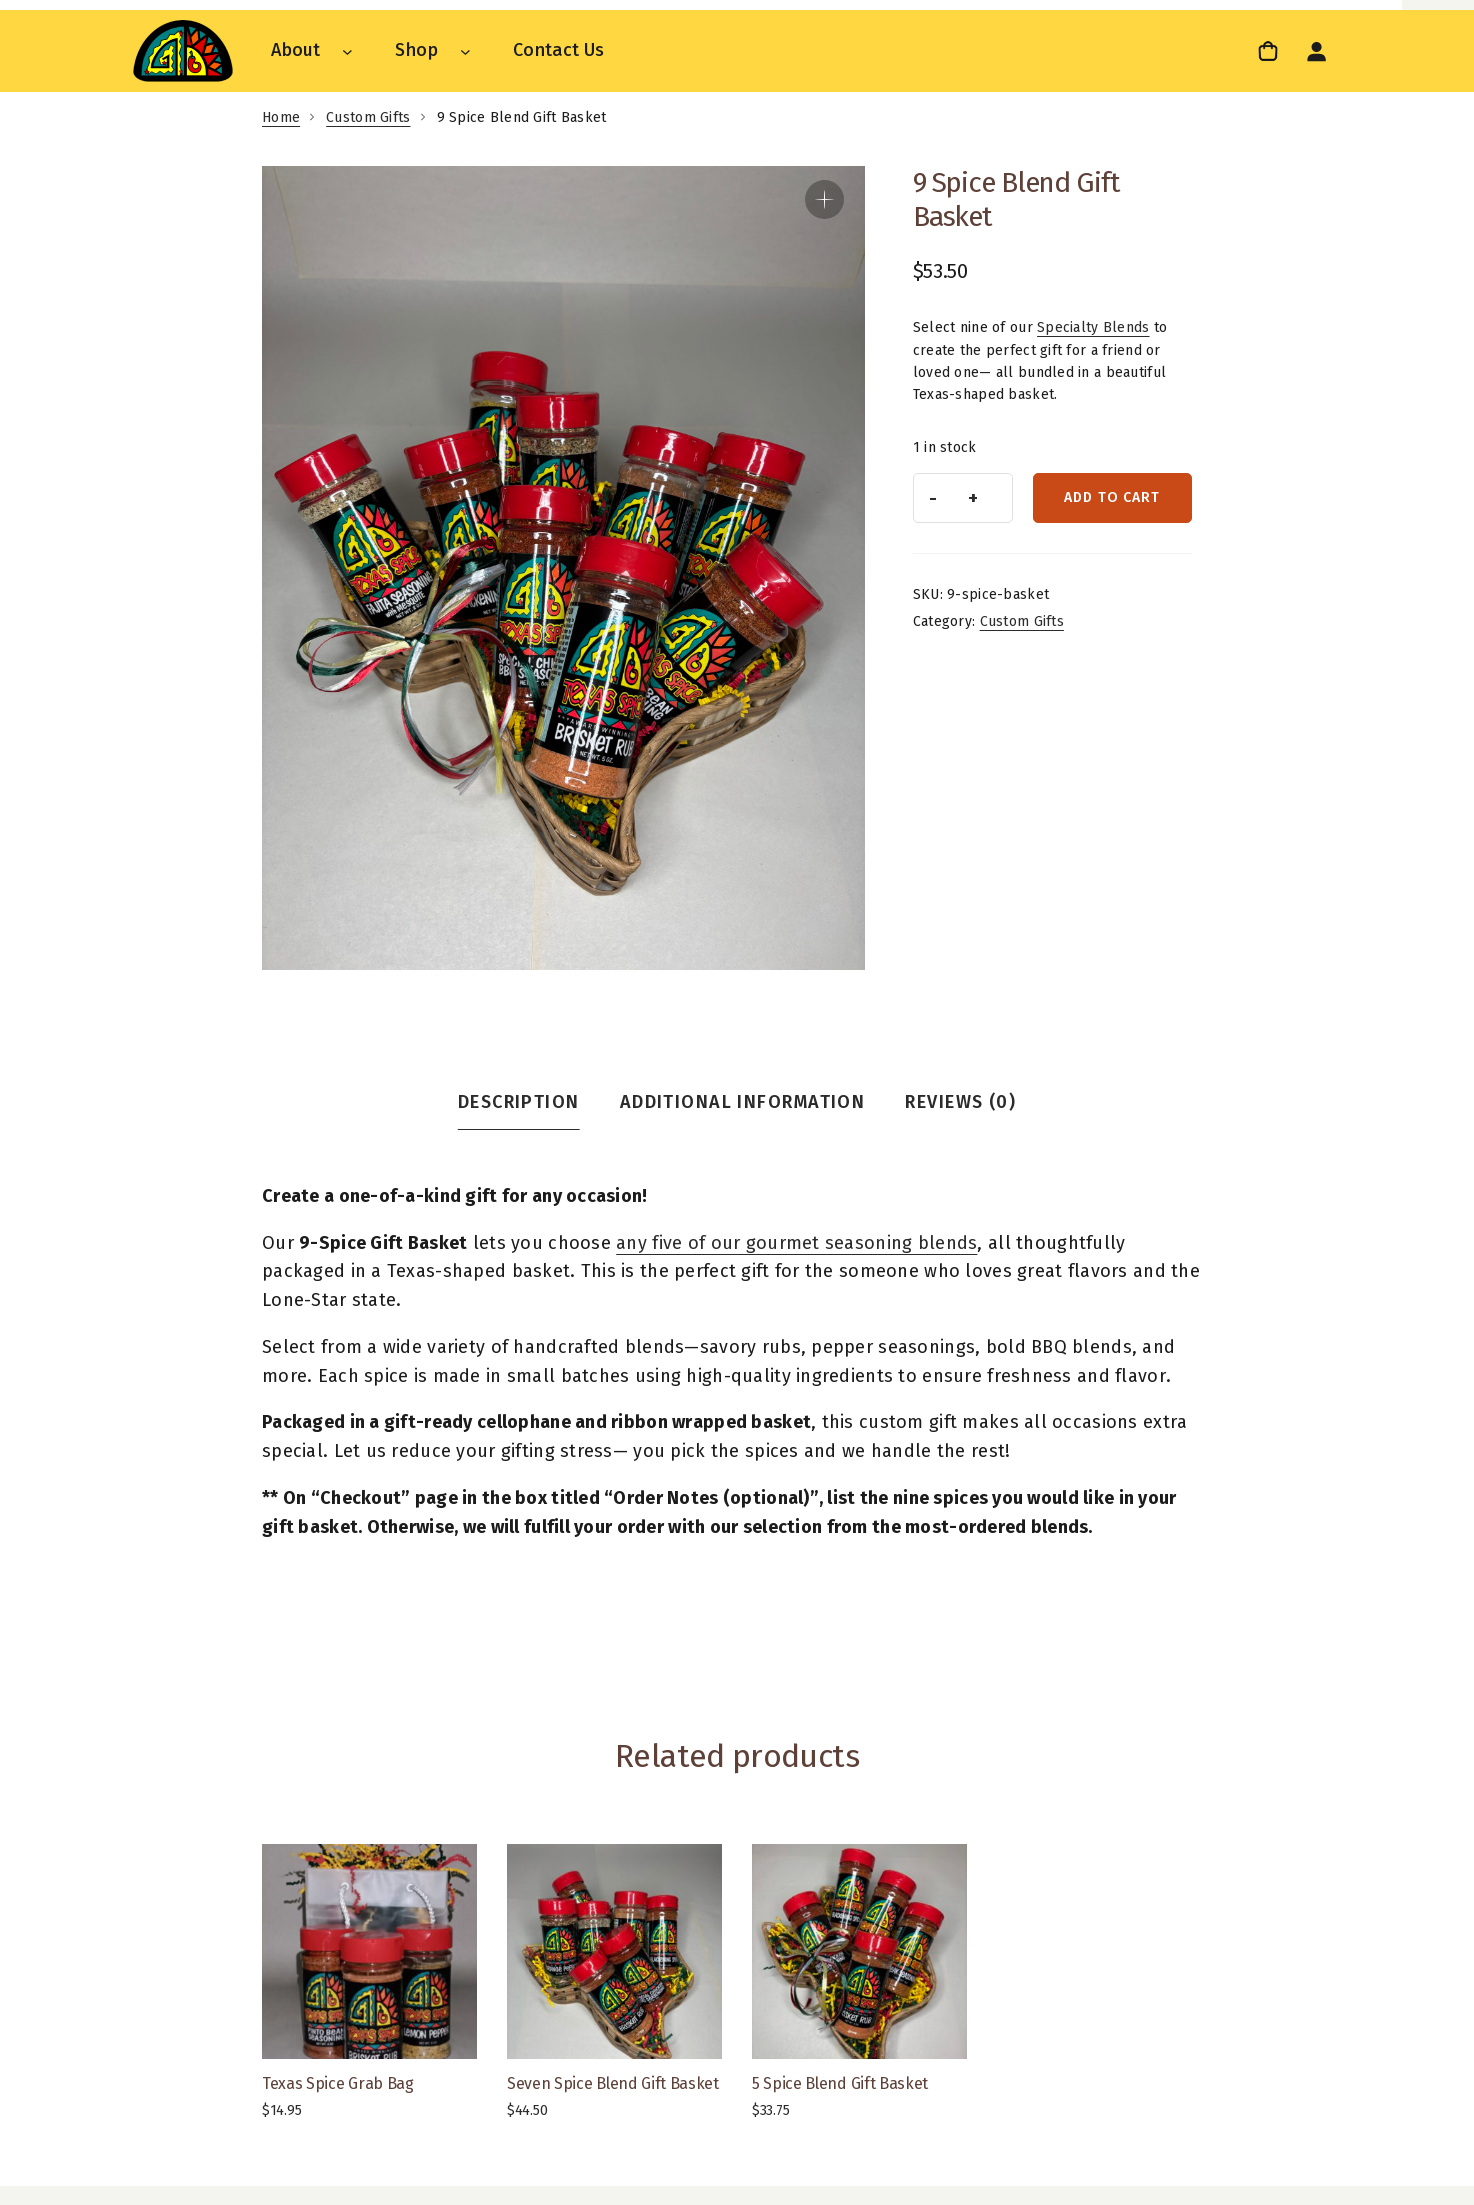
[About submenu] (347, 50)
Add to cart (1112, 497)
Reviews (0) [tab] (960, 1102)
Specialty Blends (1093, 327)
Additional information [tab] (743, 1102)
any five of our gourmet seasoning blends (796, 1243)
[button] (824, 199)
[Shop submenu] (465, 50)
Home (281, 117)
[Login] (1316, 51)
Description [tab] (519, 1102)
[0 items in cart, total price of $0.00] (1270, 50)
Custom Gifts (368, 117)
